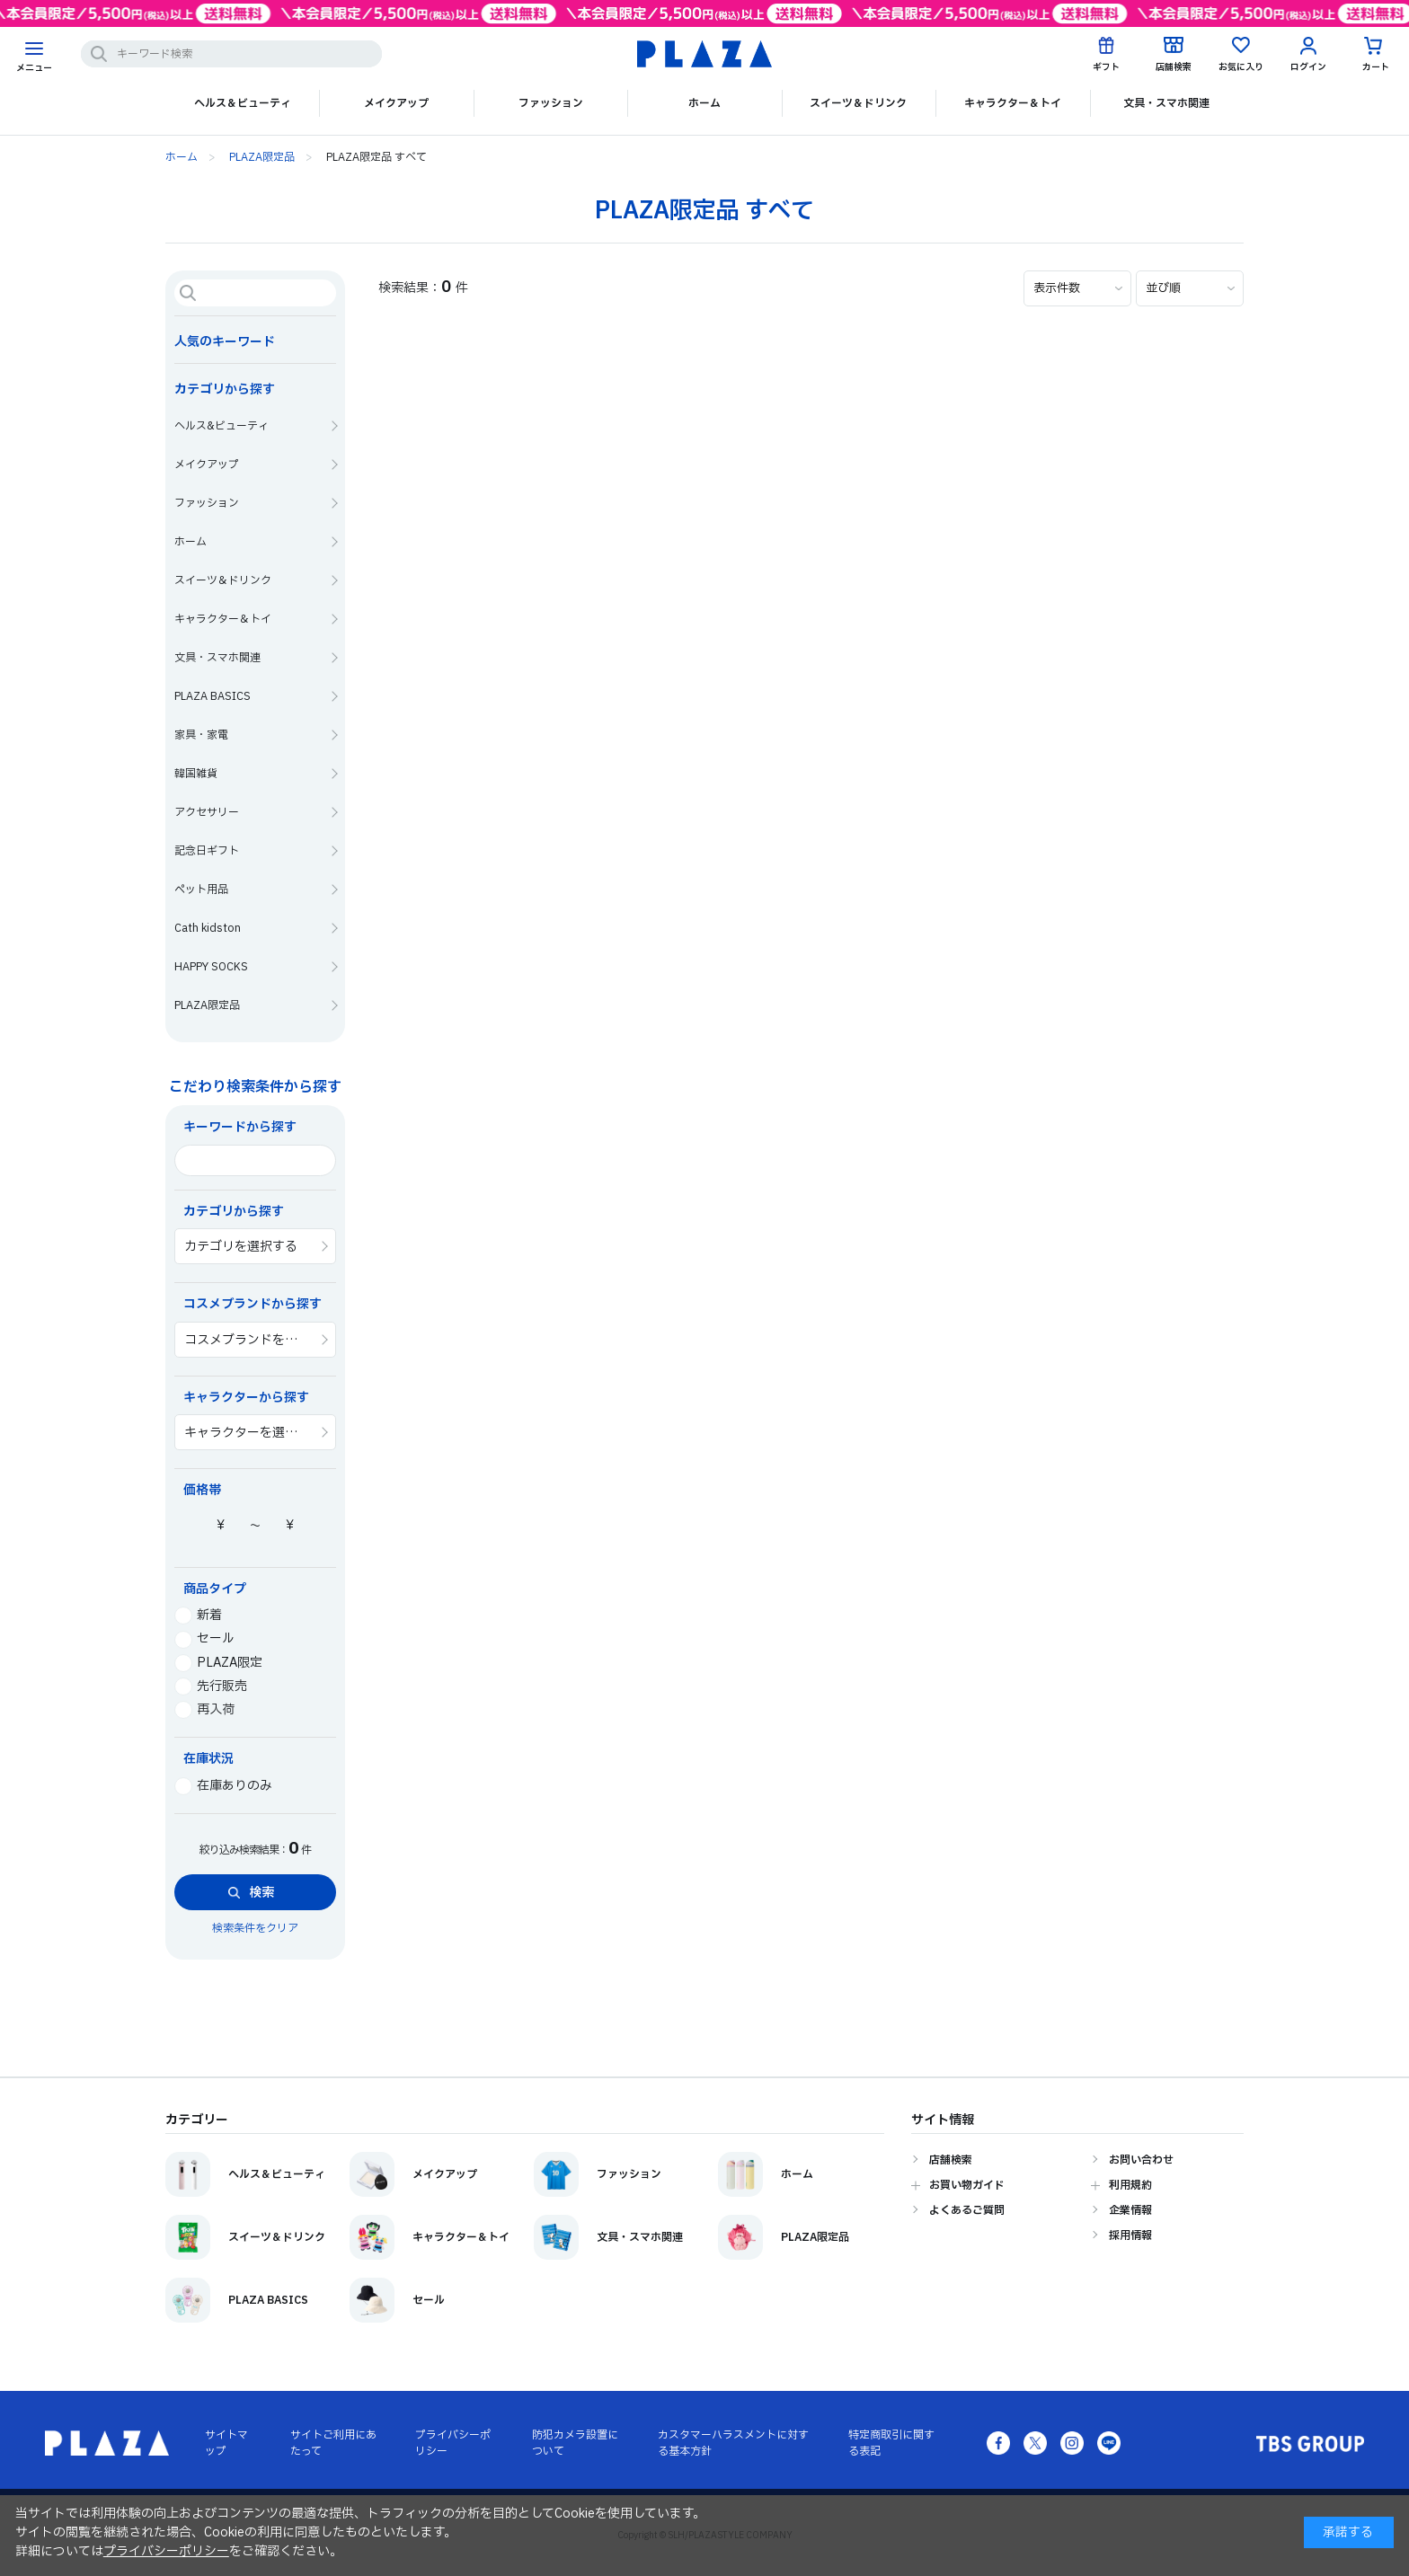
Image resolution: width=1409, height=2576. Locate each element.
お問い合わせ (1141, 2160)
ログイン (1308, 67)
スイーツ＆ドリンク (858, 103)
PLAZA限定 (218, 1662)
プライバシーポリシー (166, 2551)
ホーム (704, 103)
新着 (198, 1615)
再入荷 (204, 1709)
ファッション (550, 103)
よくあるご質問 (967, 2210)
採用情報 (1130, 2235)
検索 (261, 1892)
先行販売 (210, 1686)
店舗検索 (1174, 67)
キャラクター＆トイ (1012, 103)
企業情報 (1130, 2210)
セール (204, 1638)
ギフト (1106, 67)
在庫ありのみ (223, 1785)
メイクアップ (396, 103)
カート (1375, 67)
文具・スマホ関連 (1166, 103)
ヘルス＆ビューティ (242, 103)
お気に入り (1240, 67)
